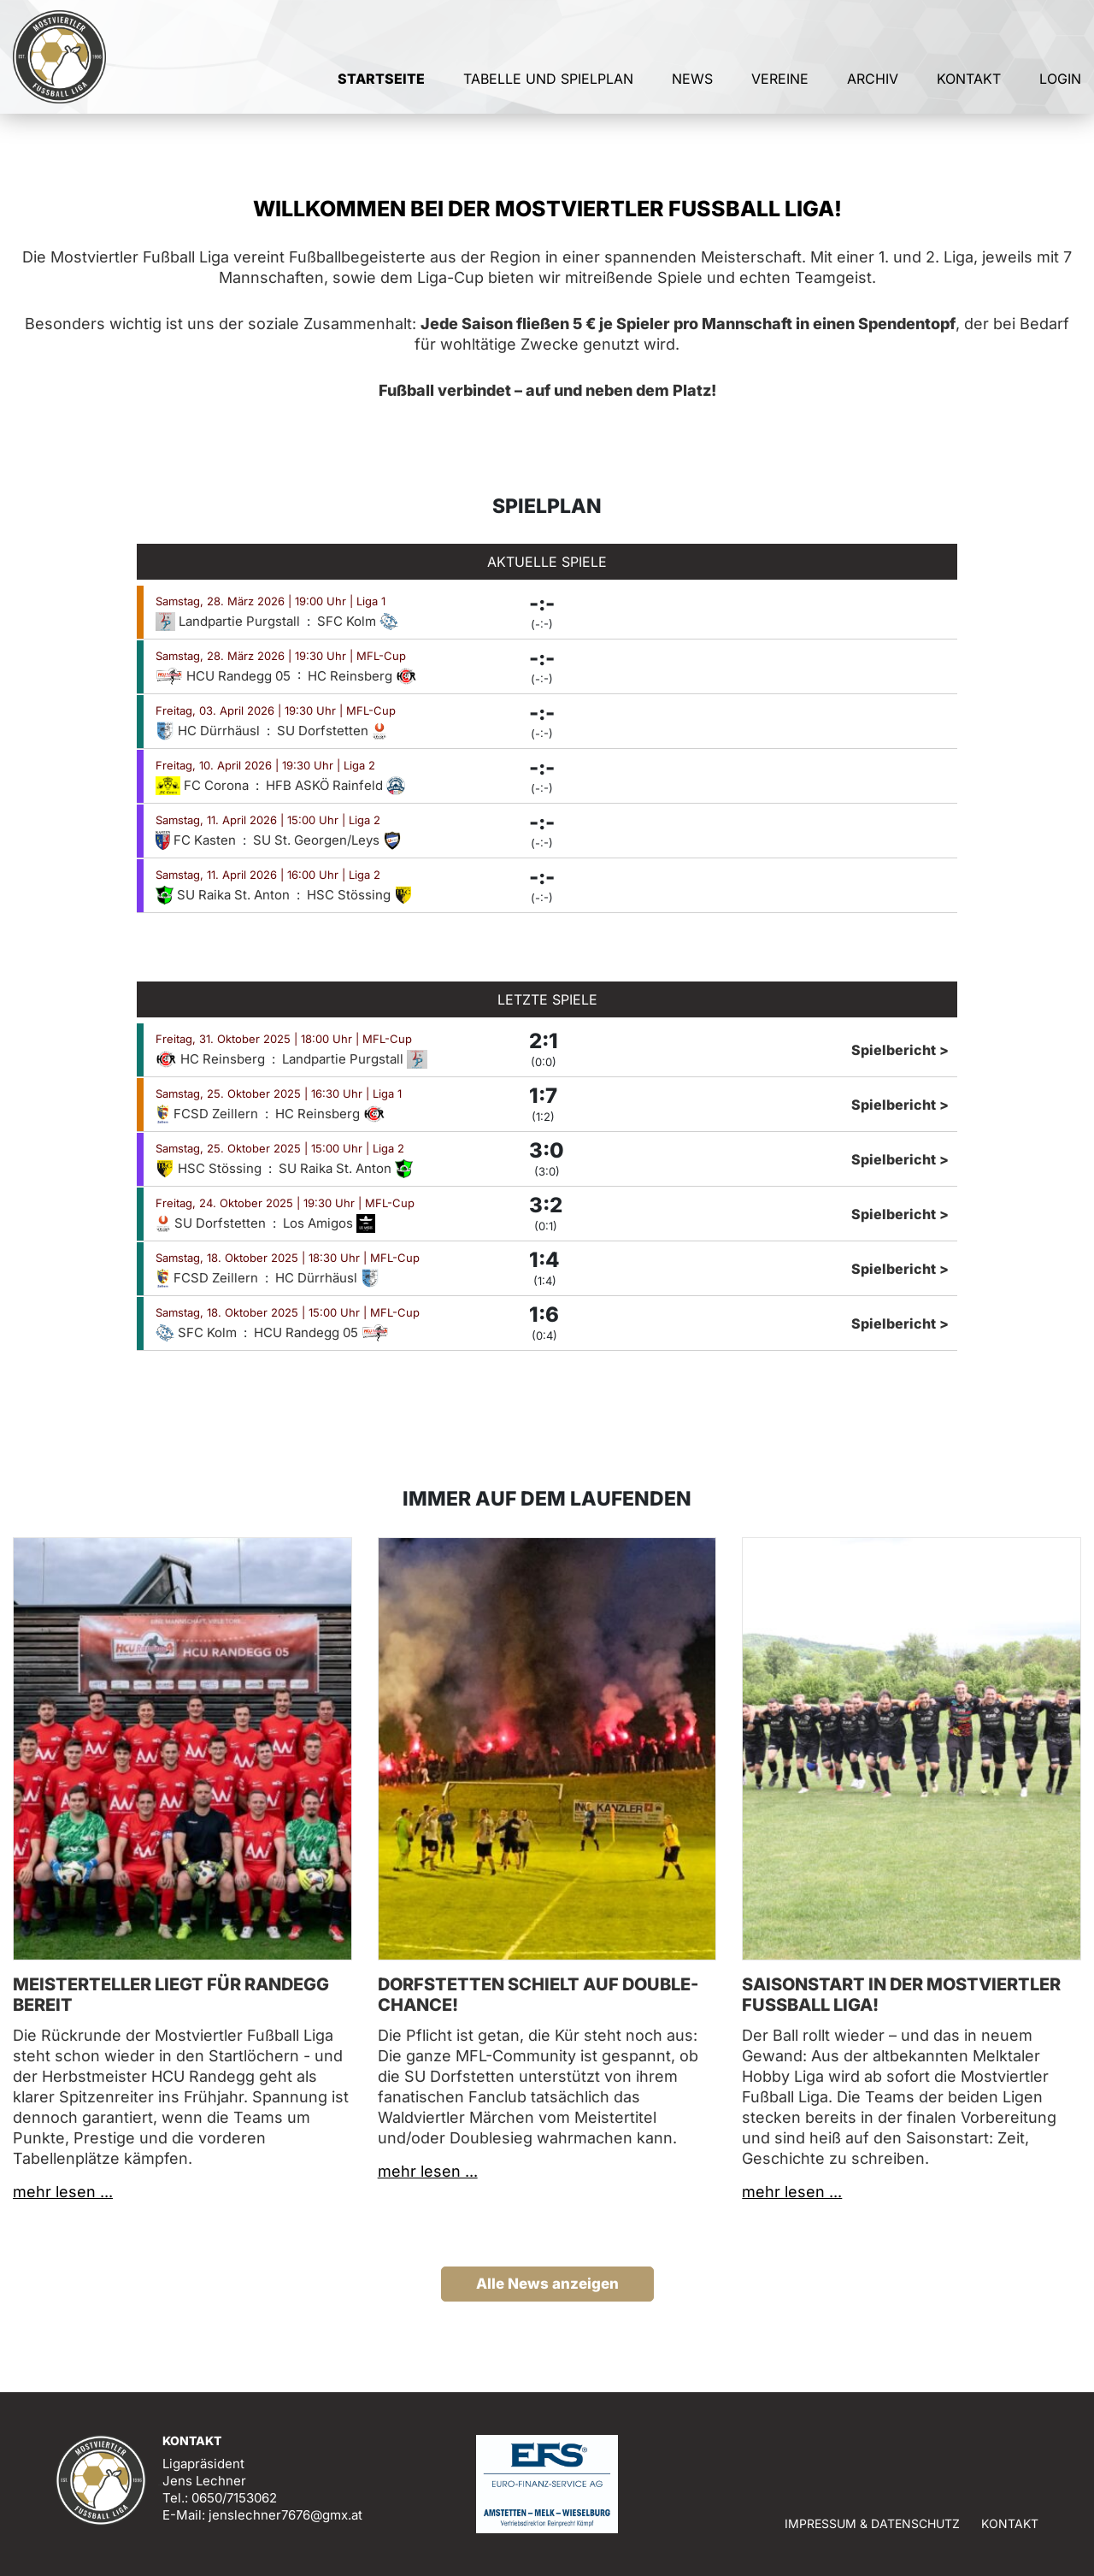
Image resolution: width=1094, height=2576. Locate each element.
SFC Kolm (357, 621)
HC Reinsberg (362, 676)
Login (1060, 83)
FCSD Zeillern (209, 1113)
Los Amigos (329, 1223)
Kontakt (969, 83)
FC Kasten (197, 840)
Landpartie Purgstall (229, 621)
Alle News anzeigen (547, 2283)
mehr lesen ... (63, 2192)
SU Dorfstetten (332, 730)
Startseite (381, 83)
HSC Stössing (360, 895)
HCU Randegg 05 (225, 676)
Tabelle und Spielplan (548, 83)
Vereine (780, 83)
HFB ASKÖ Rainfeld (335, 785)
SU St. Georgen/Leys (327, 840)
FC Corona (204, 785)
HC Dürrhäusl (209, 730)
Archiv (872, 83)
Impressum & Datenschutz (872, 2523)
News (692, 83)
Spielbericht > (900, 1049)
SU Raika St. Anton (224, 895)
